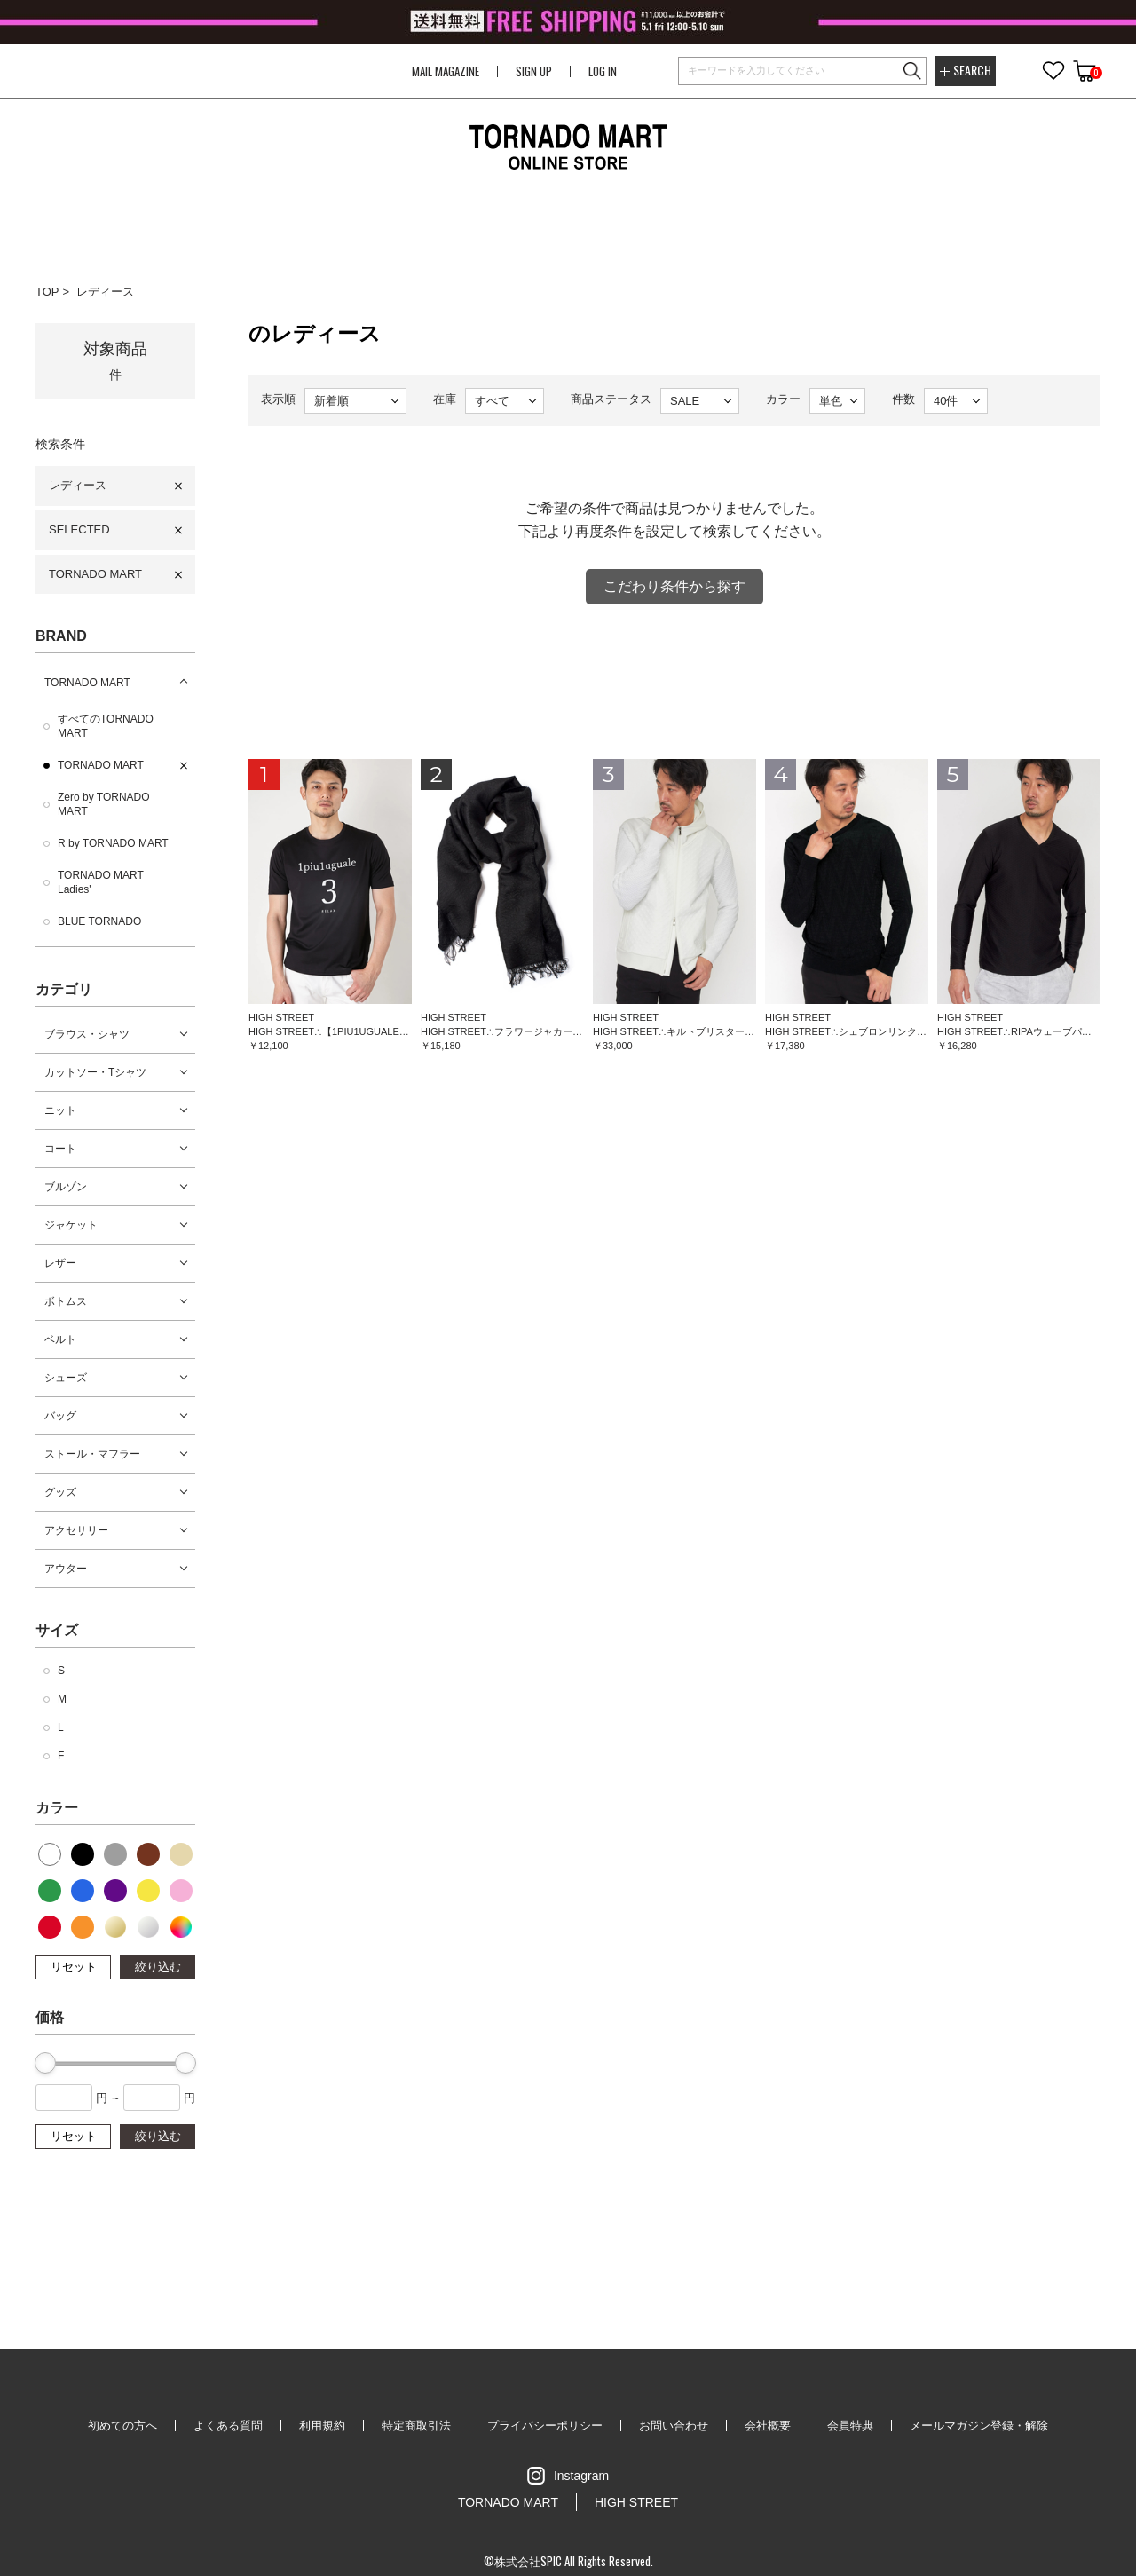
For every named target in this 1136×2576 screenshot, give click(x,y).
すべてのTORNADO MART (106, 726)
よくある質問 (228, 2425)
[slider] (45, 2063)
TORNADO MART (95, 574)
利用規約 (322, 2425)
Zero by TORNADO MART (104, 804)
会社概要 (768, 2425)
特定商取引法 (416, 2425)
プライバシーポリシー (545, 2425)
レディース (105, 291)
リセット (74, 1966)
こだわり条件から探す (675, 586)
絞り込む (158, 1966)
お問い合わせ (673, 2425)
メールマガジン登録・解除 (979, 2425)
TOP (47, 291)
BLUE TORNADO (99, 921)
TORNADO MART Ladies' (101, 882)
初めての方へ (122, 2425)
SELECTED (79, 529)
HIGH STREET (636, 2502)
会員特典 (850, 2425)
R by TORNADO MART (113, 843)
